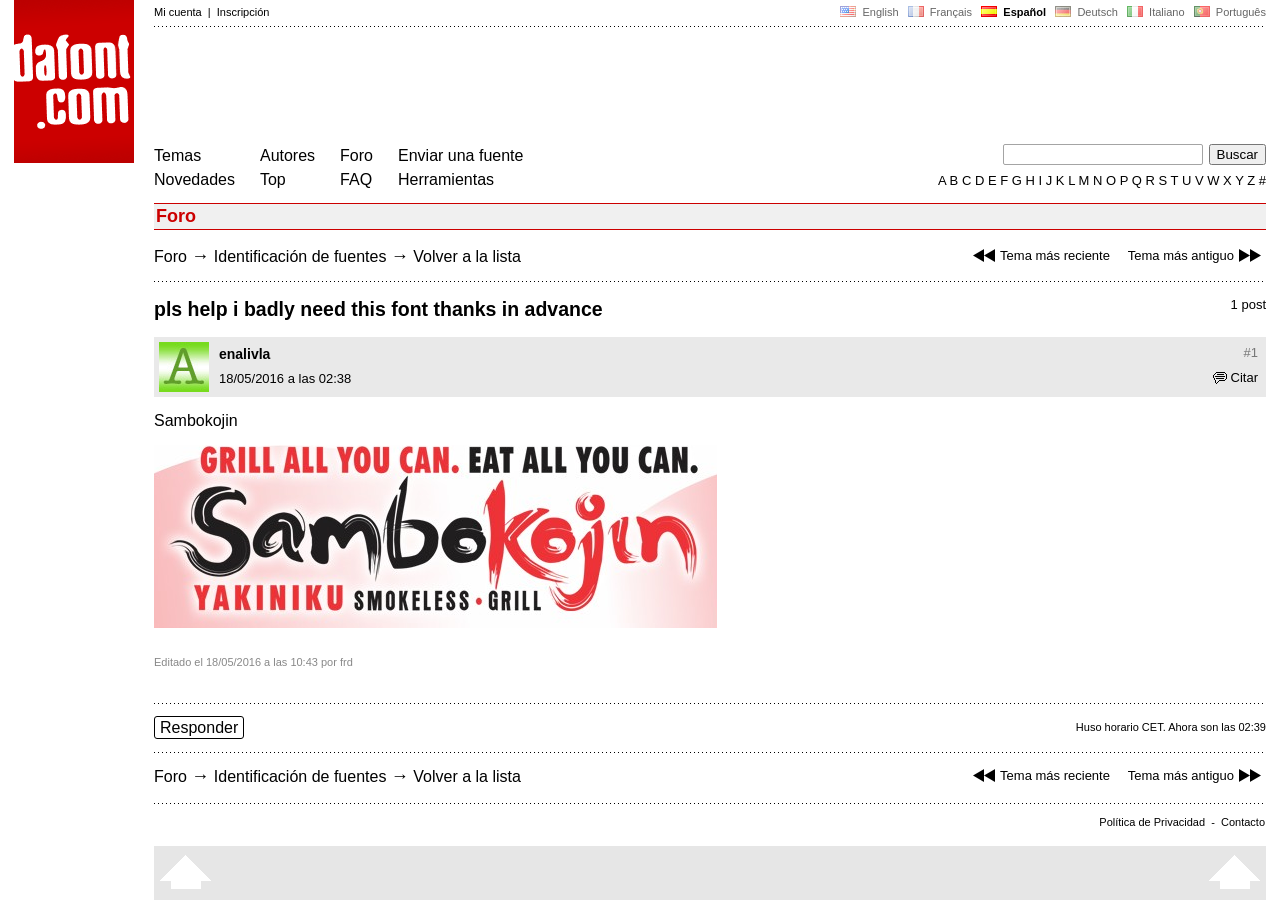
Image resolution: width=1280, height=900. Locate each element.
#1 (1251, 352)
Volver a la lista (467, 256)
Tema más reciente (1039, 255)
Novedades (194, 179)
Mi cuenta (178, 12)
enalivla (244, 354)
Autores (287, 155)
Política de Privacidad (1152, 822)
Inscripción (243, 12)
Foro (356, 155)
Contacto (1243, 822)
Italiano (1156, 12)
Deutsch (1086, 12)
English (869, 12)
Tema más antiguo (1197, 255)
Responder (199, 727)
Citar (1235, 377)
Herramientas (446, 179)
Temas (177, 155)
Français (940, 12)
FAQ (356, 179)
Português (1228, 12)
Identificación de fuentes (300, 256)
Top (273, 179)
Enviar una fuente (460, 155)
